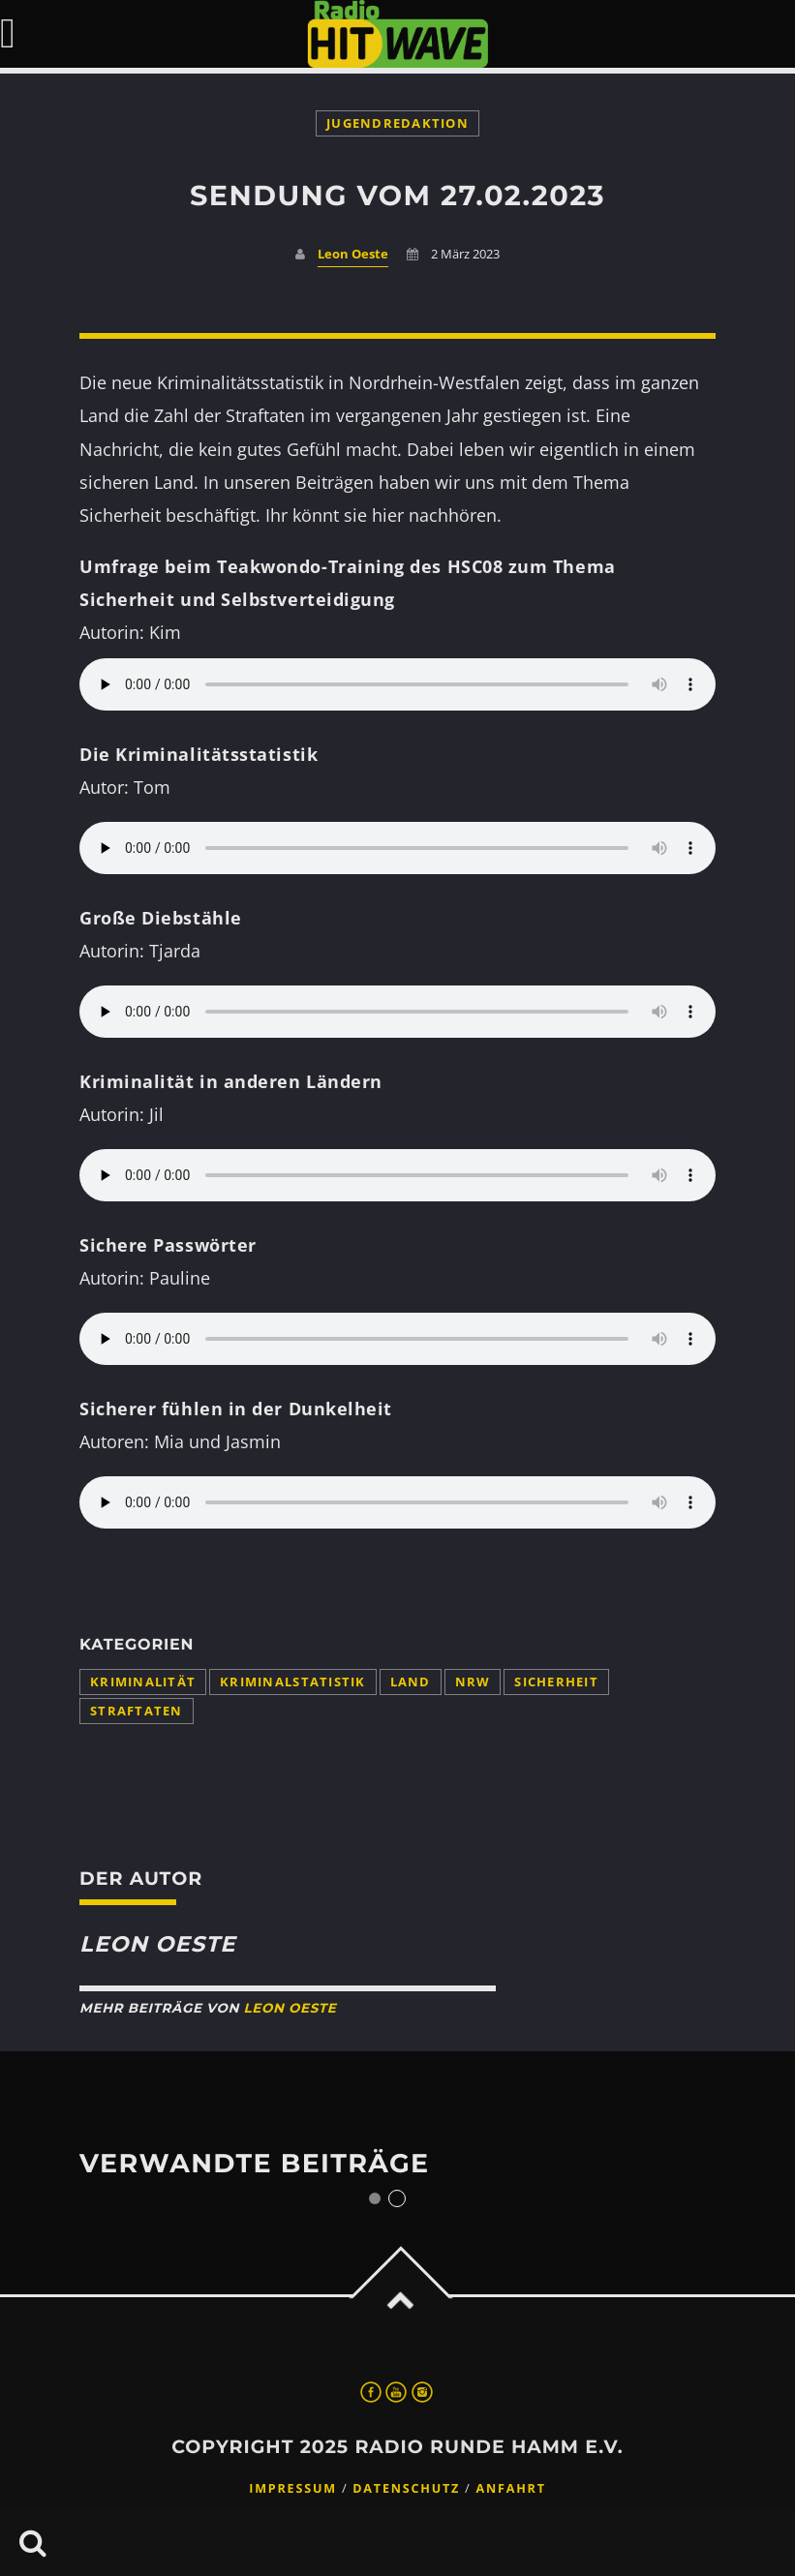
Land (410, 1682)
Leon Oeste (353, 254)
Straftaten (136, 1711)
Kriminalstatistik (292, 1682)
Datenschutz (406, 2488)
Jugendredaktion (397, 123)
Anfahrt (511, 2488)
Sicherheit (556, 1682)
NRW (473, 1682)
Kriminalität (143, 1682)
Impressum (293, 2488)
